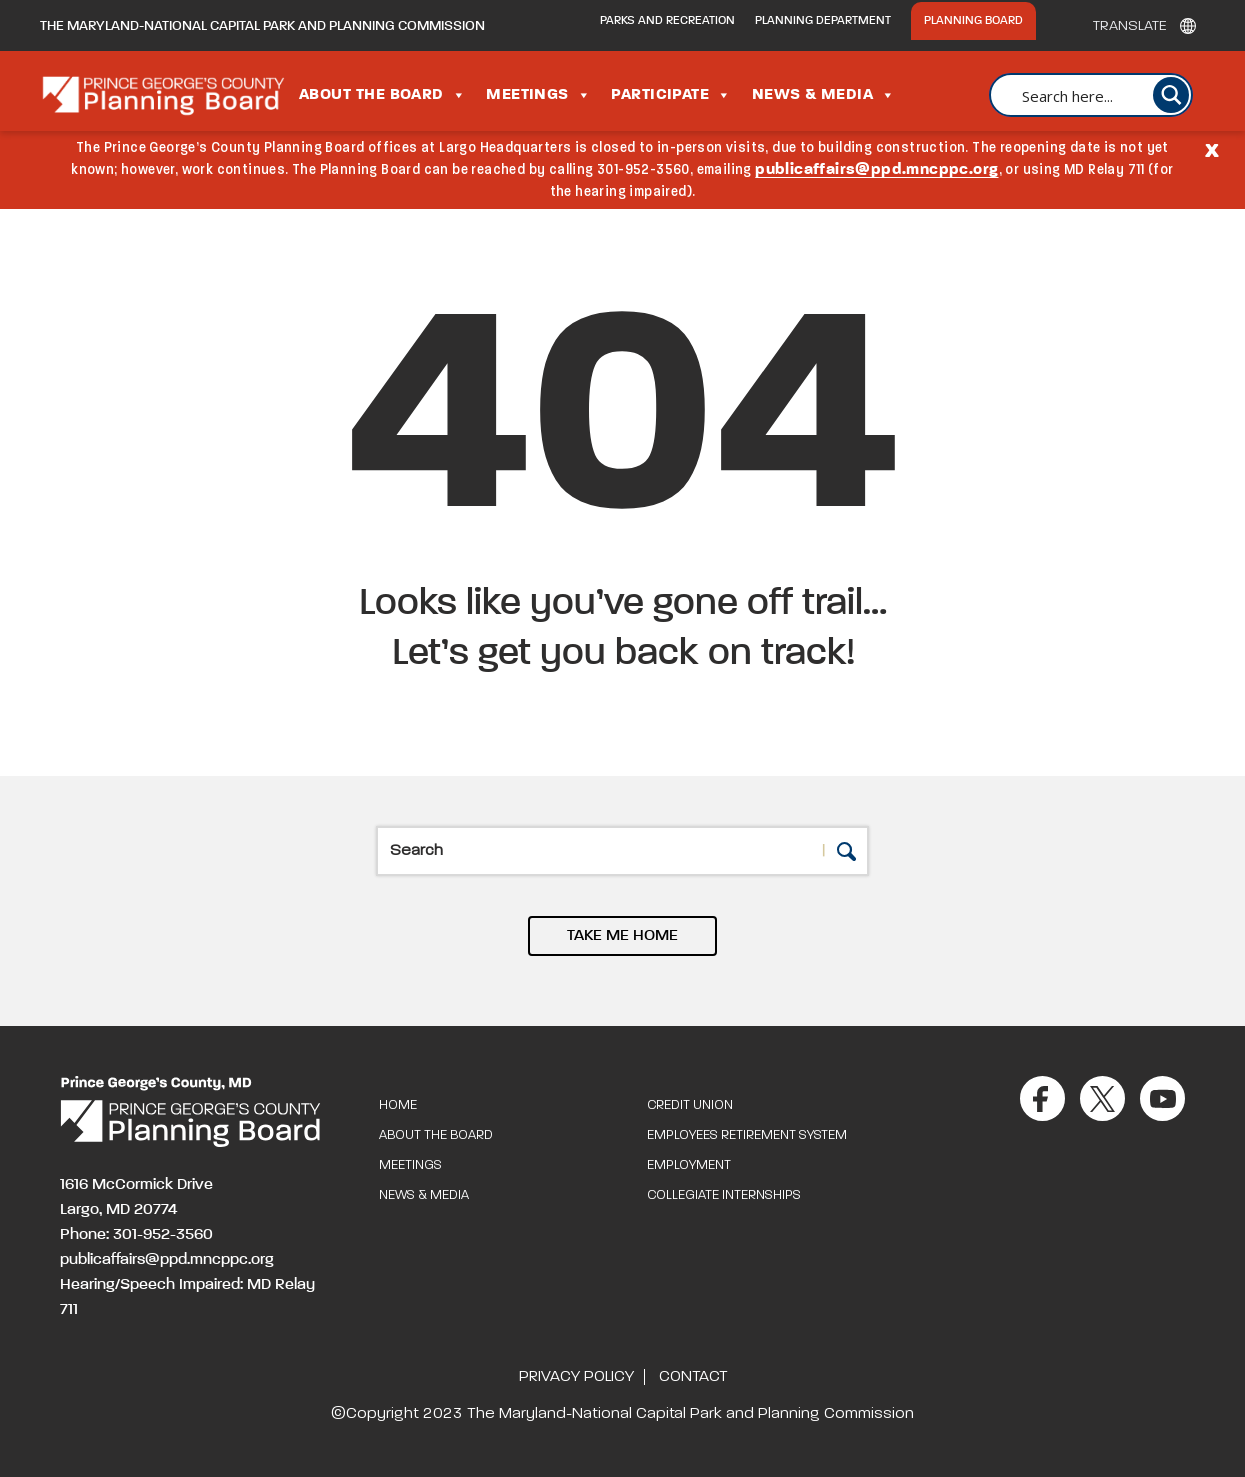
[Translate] (1139, 26)
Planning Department (823, 21)
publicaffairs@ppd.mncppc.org (876, 170)
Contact (693, 1377)
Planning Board (973, 21)
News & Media (824, 95)
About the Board (382, 95)
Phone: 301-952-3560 (136, 1235)
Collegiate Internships (724, 1195)
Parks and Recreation (667, 21)
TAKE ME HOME (622, 936)
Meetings (538, 95)
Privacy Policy (576, 1377)
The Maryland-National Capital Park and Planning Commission (262, 26)
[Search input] (1102, 95)
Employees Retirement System (747, 1135)
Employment (689, 1165)
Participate (671, 95)
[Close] (1212, 149)
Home (398, 1105)
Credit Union (690, 1105)
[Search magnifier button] (1171, 95)
